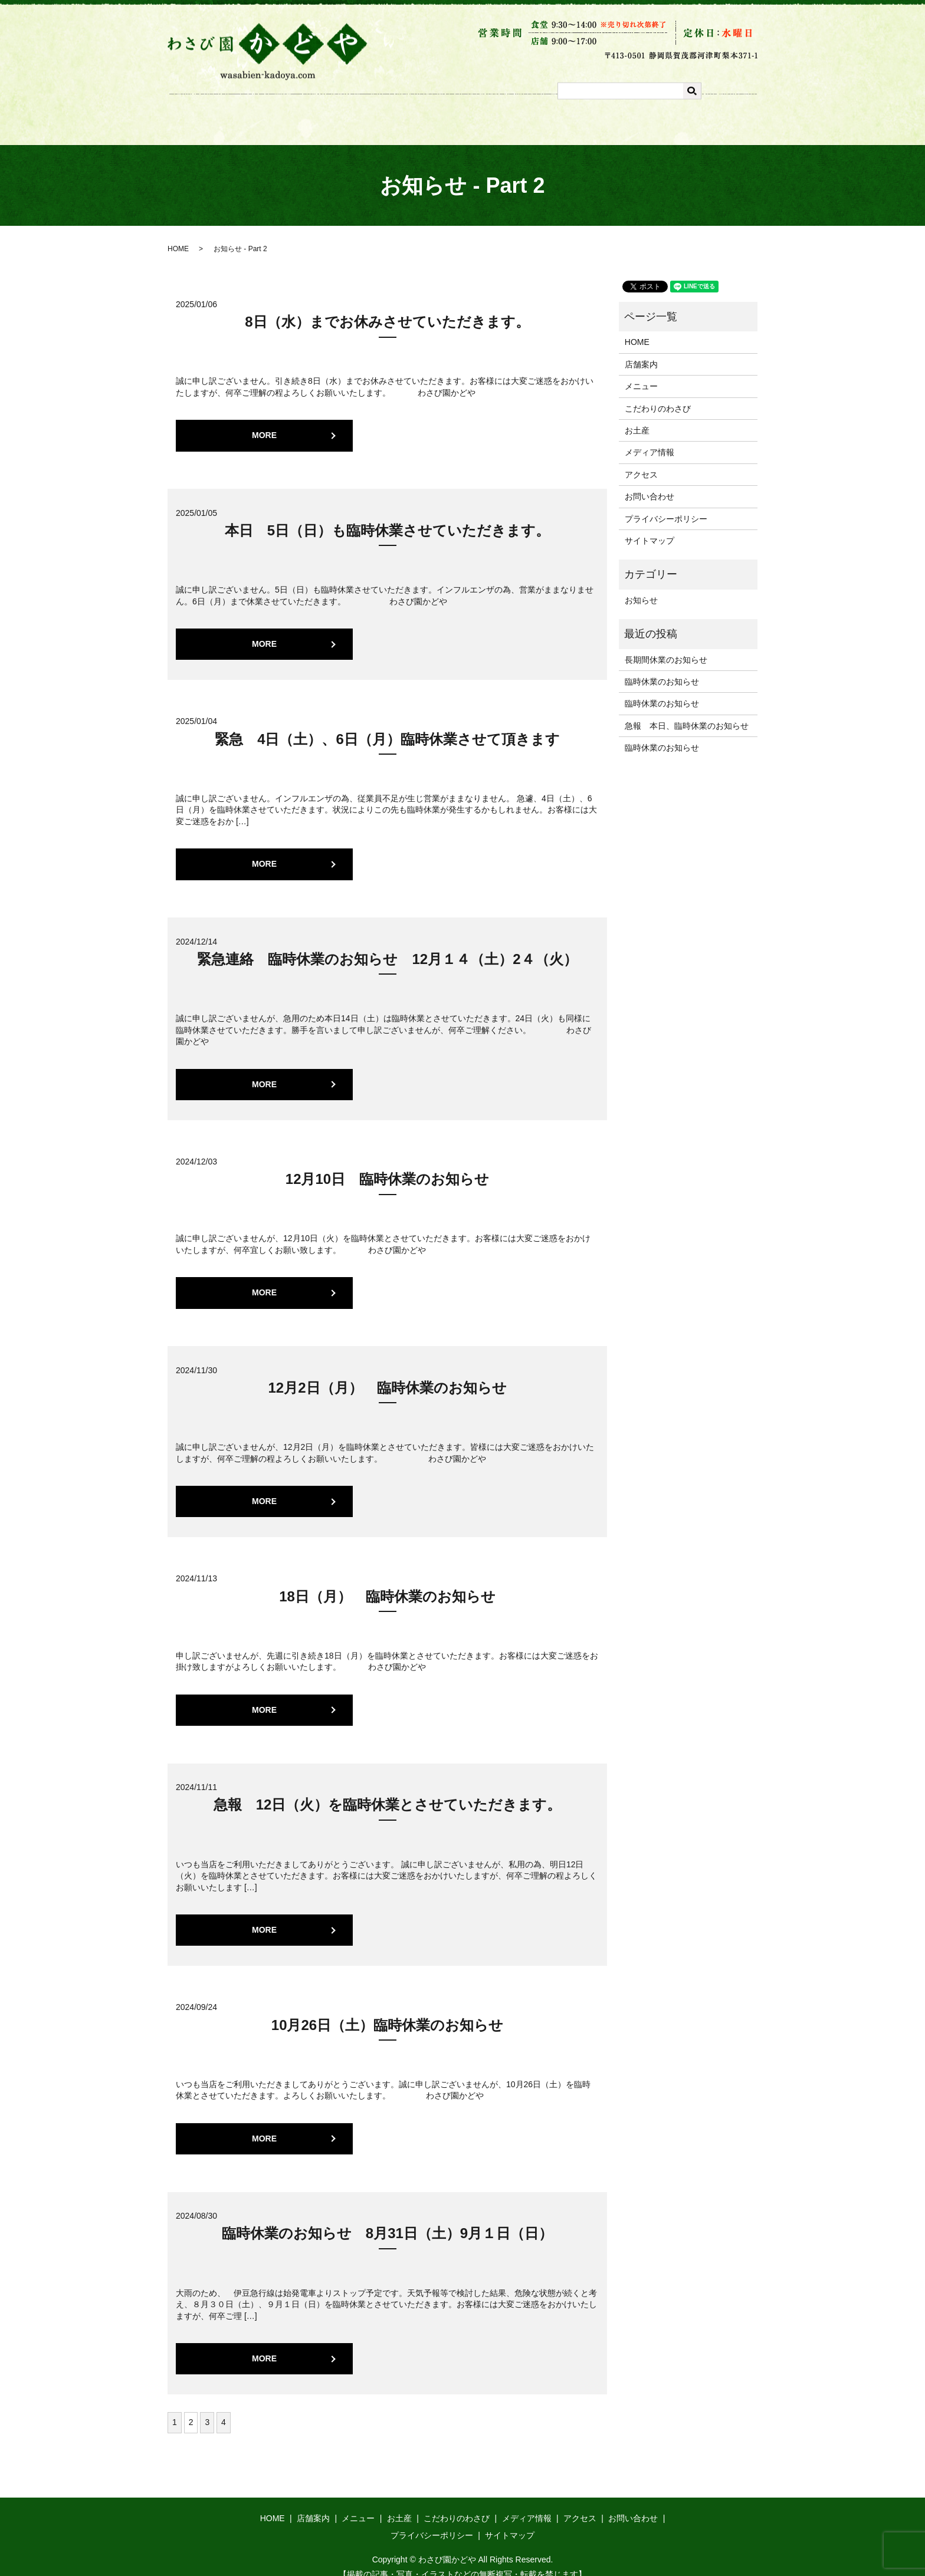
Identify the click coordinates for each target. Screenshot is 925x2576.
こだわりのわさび (489, 113)
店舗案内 (322, 113)
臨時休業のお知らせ (662, 667)
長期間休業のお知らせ (666, 645)
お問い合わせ (649, 481)
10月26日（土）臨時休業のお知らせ (387, 2010)
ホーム (273, 113)
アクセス (627, 113)
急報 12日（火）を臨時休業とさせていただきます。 (388, 1790)
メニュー (375, 113)
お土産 (423, 113)
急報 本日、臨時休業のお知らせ (687, 711)
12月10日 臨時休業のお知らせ (387, 1164)
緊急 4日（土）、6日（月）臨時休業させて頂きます (387, 724)
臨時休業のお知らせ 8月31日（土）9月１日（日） (387, 2218)
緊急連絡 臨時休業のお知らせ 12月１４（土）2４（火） (387, 944)
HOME (178, 234)
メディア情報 (566, 113)
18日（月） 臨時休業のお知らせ (387, 1582)
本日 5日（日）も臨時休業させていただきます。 (387, 516)
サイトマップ (649, 526)
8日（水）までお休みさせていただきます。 (387, 307)
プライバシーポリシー (666, 504)
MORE (264, 420)
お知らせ (641, 585)
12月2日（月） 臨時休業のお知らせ (387, 1373)
